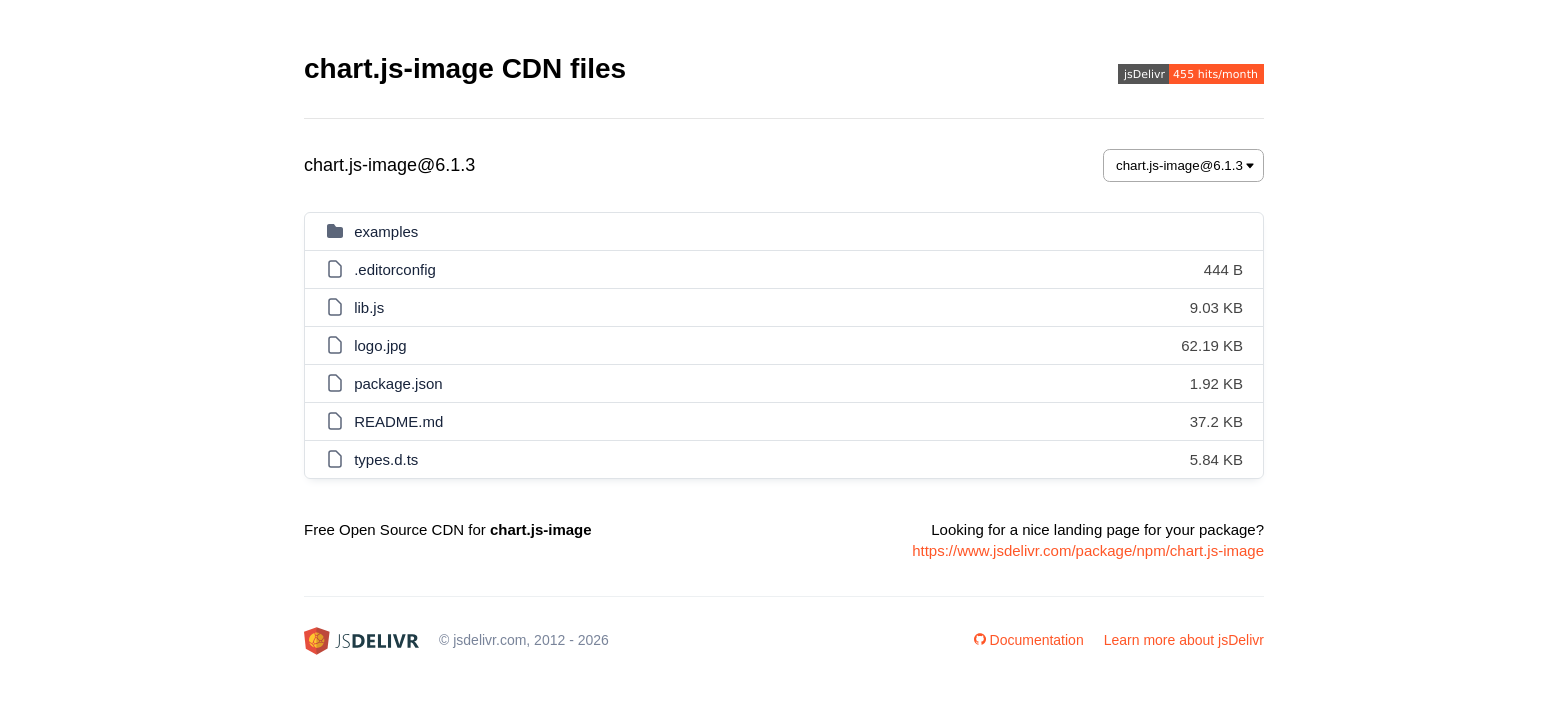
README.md (398, 421)
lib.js (369, 307)
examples (386, 231)
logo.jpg (380, 345)
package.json (398, 383)
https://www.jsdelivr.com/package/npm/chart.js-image (1088, 550)
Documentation (1029, 640)
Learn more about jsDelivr (1184, 640)
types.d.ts (386, 459)
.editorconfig (395, 269)
